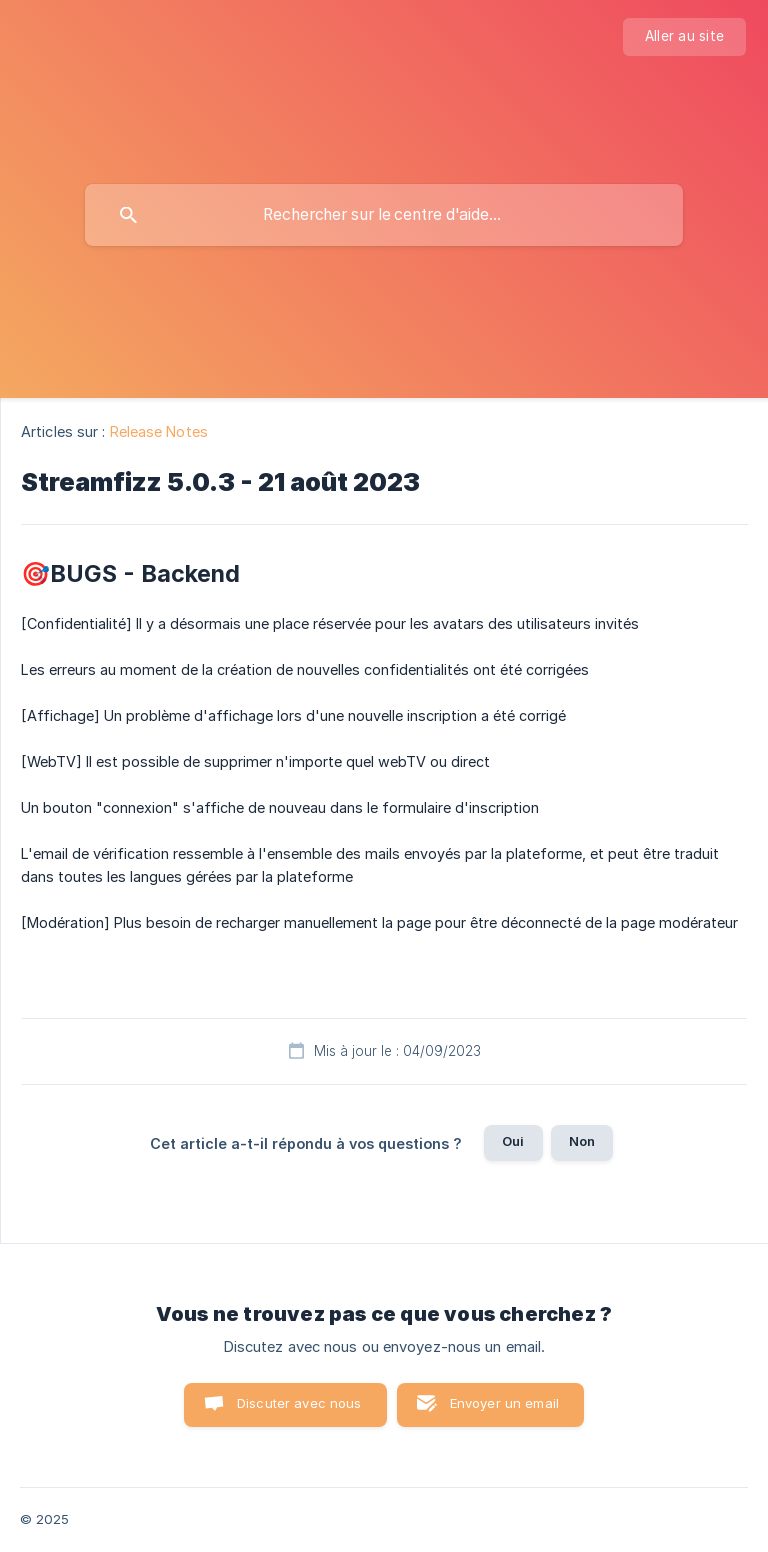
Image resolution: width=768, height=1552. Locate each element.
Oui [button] (513, 1141)
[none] (684, 37)
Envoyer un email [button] (504, 1403)
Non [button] (582, 1141)
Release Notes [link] (159, 431)
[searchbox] (384, 215)
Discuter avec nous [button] (299, 1403)
